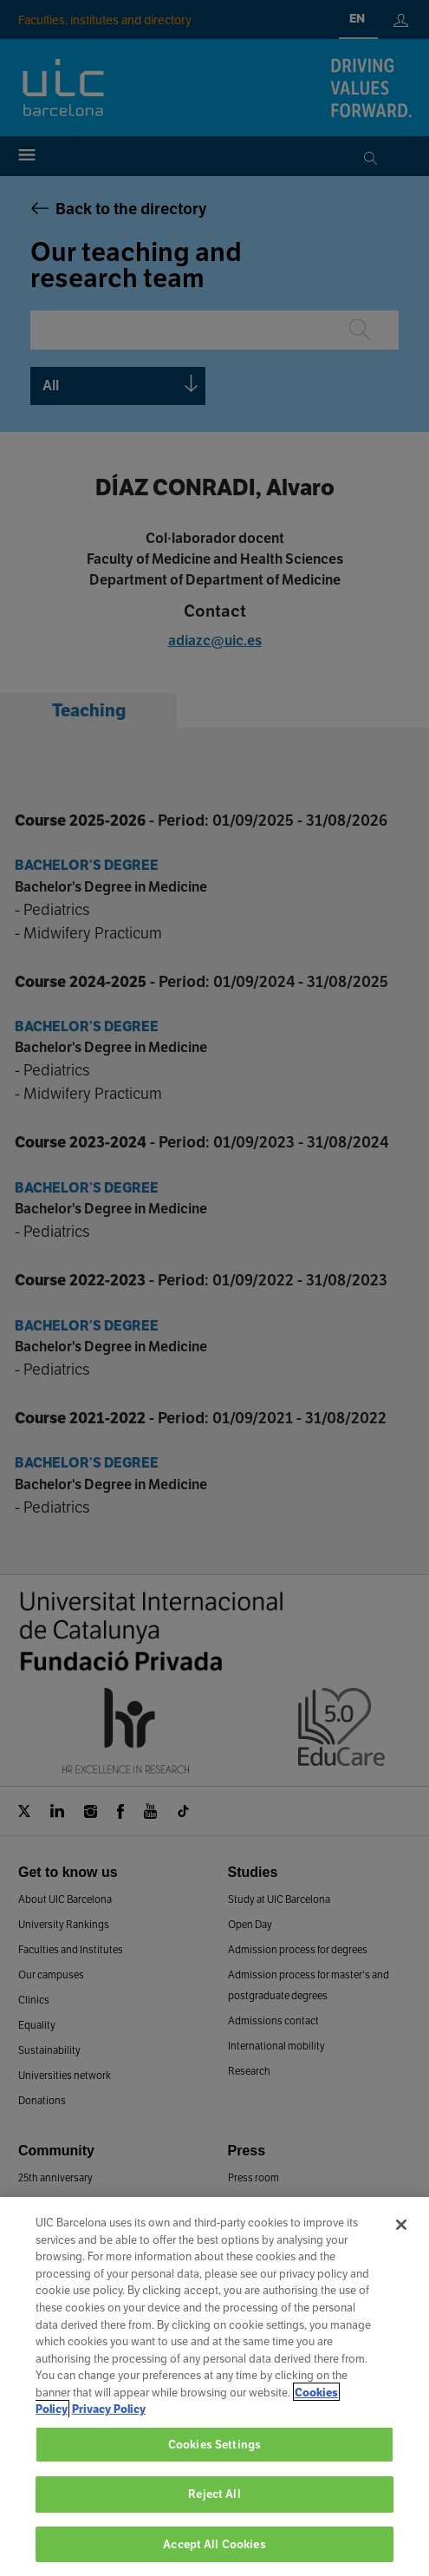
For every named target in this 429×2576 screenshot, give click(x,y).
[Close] (401, 2242)
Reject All (214, 2511)
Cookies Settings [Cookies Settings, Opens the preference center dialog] (214, 2461)
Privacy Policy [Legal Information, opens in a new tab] (109, 2425)
